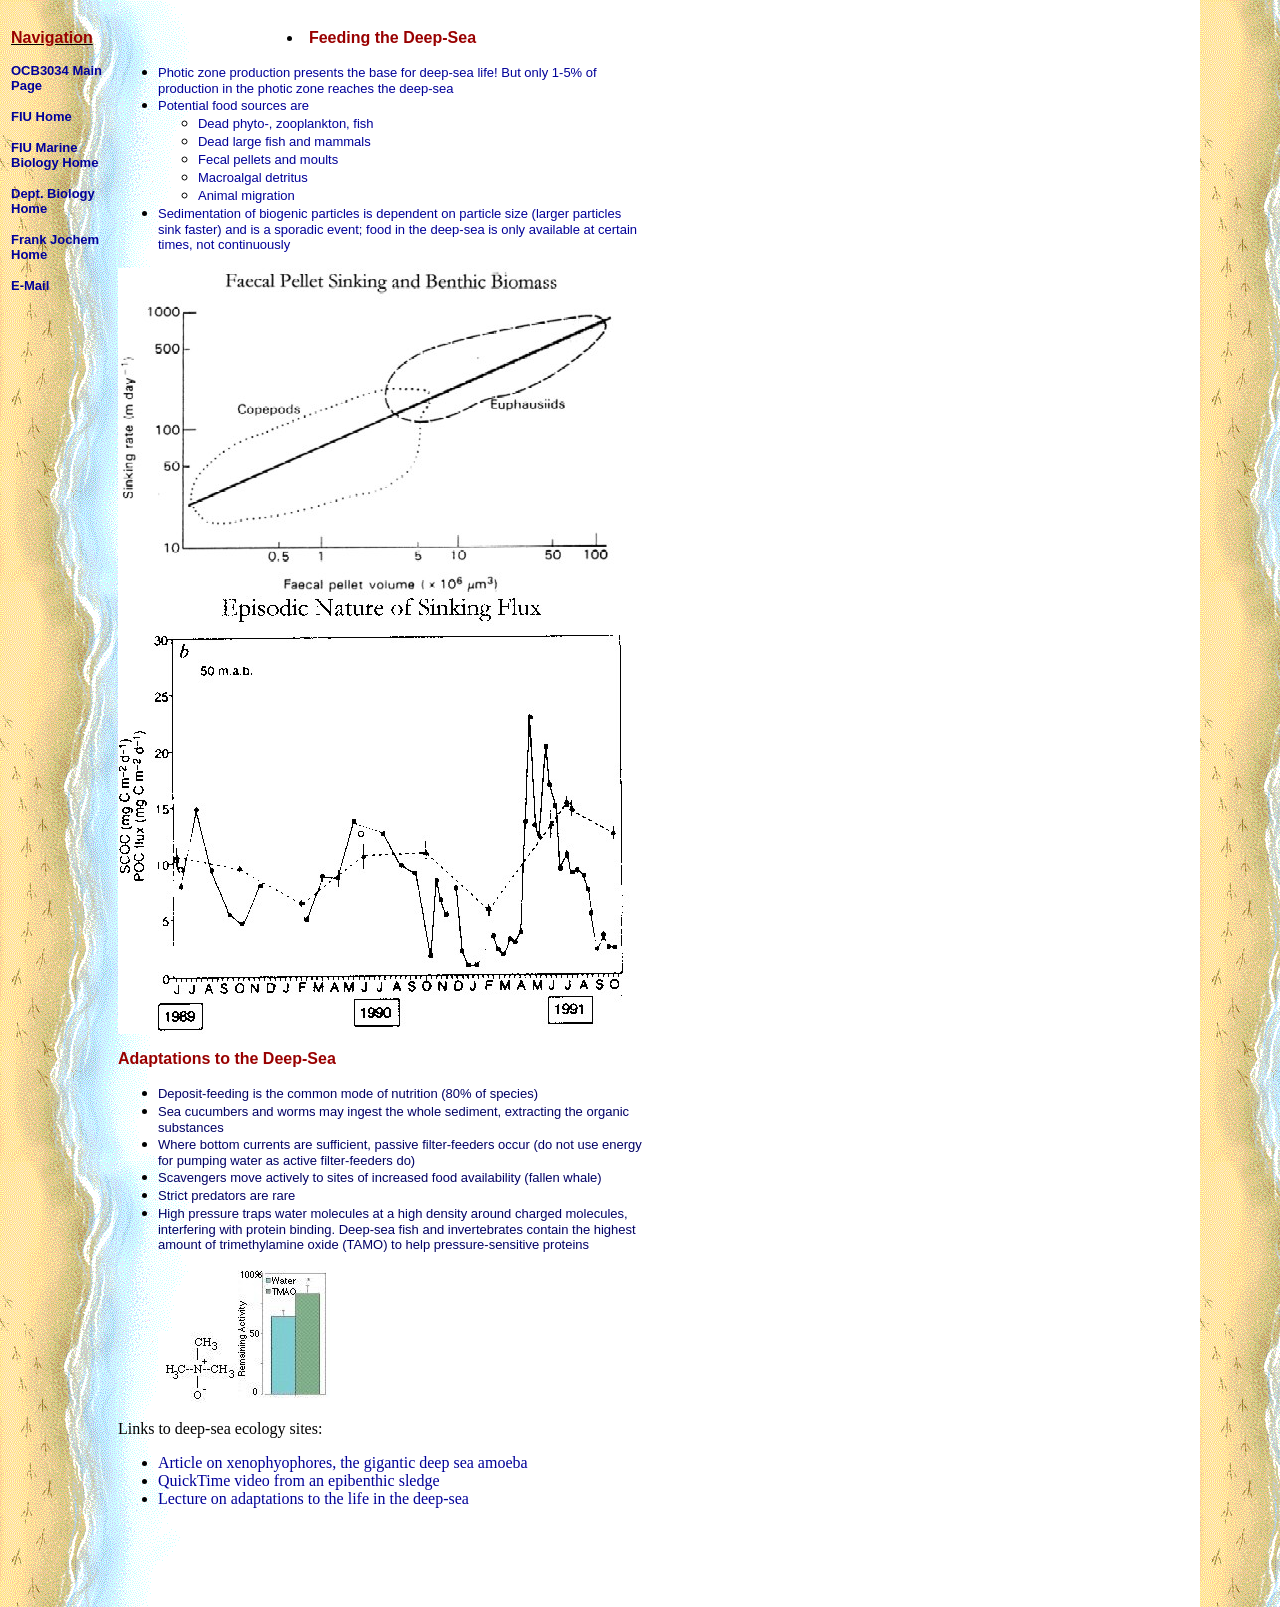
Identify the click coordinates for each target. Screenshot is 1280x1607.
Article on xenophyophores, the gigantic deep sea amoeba (343, 1462)
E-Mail (30, 285)
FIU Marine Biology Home (54, 155)
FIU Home (41, 116)
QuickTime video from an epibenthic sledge (299, 1480)
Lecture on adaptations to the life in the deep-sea (313, 1498)
